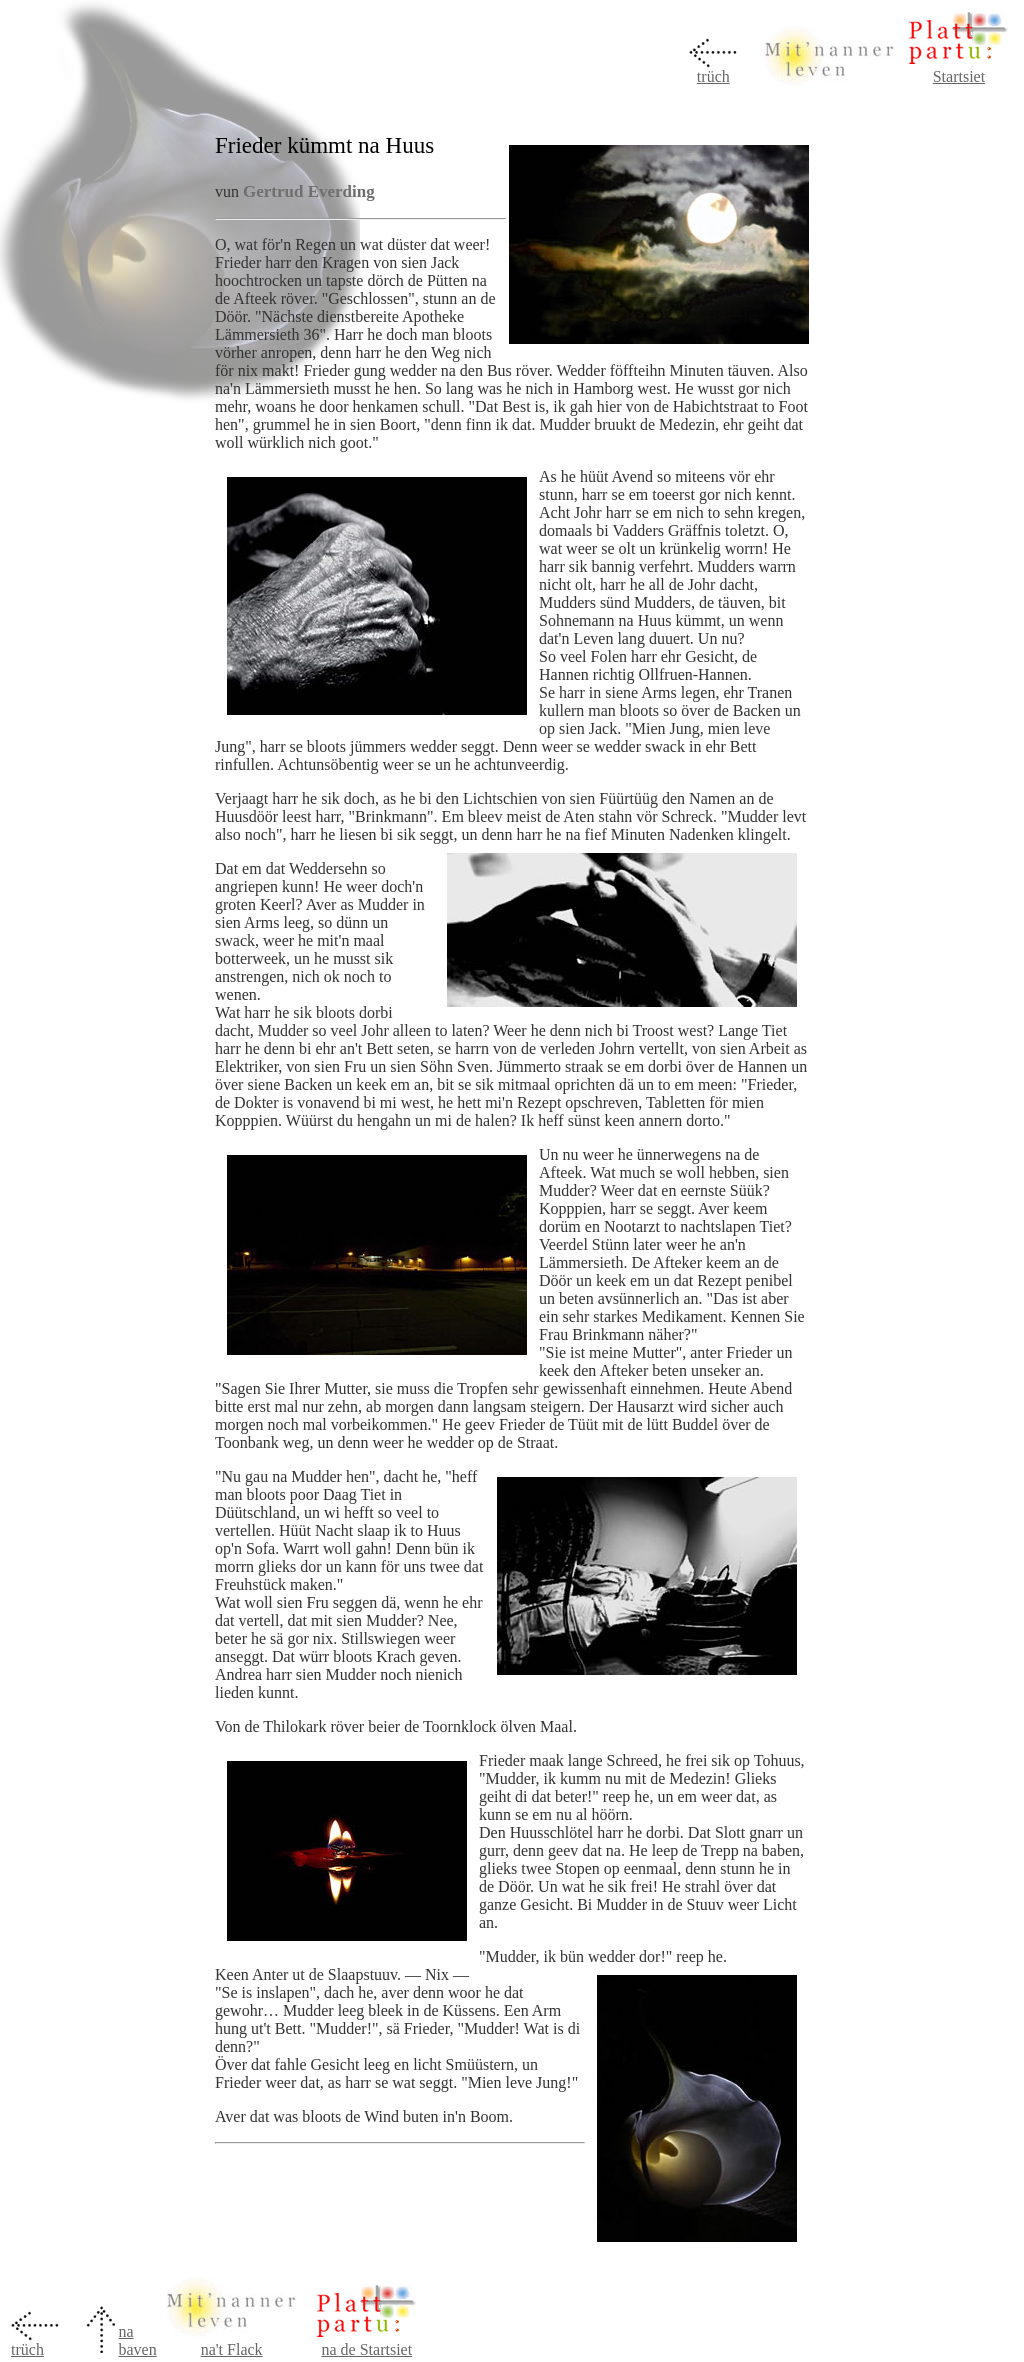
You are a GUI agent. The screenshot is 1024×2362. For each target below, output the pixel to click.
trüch (713, 76)
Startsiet (959, 76)
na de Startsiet (366, 2349)
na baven (137, 2340)
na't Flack (232, 2349)
